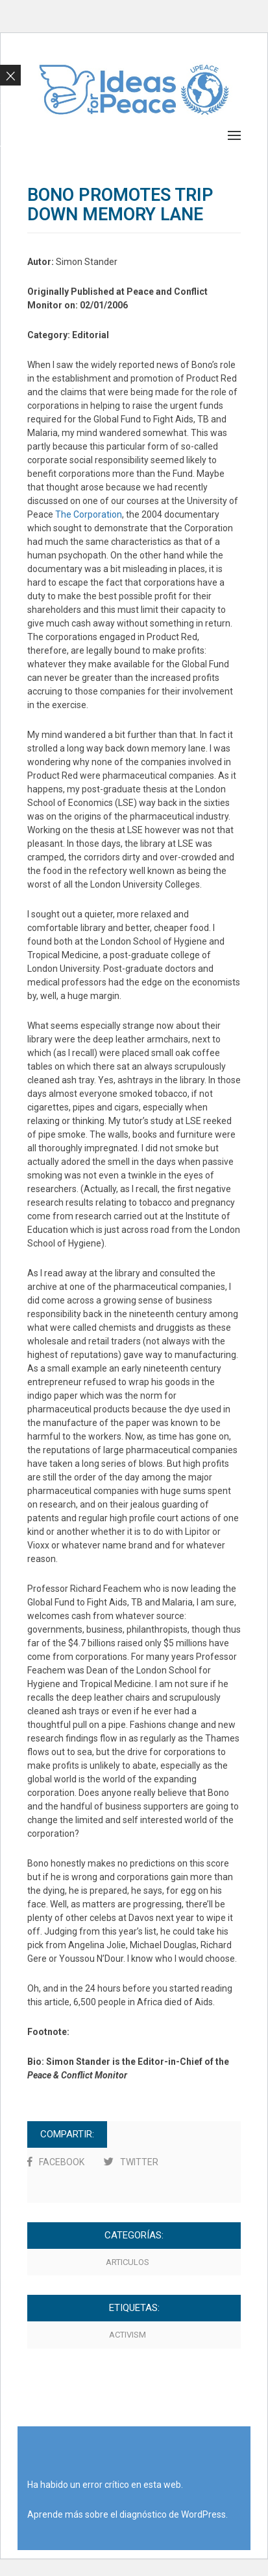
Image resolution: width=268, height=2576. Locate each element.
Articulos (127, 2262)
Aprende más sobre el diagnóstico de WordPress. (127, 2514)
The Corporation (88, 514)
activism (127, 2335)
